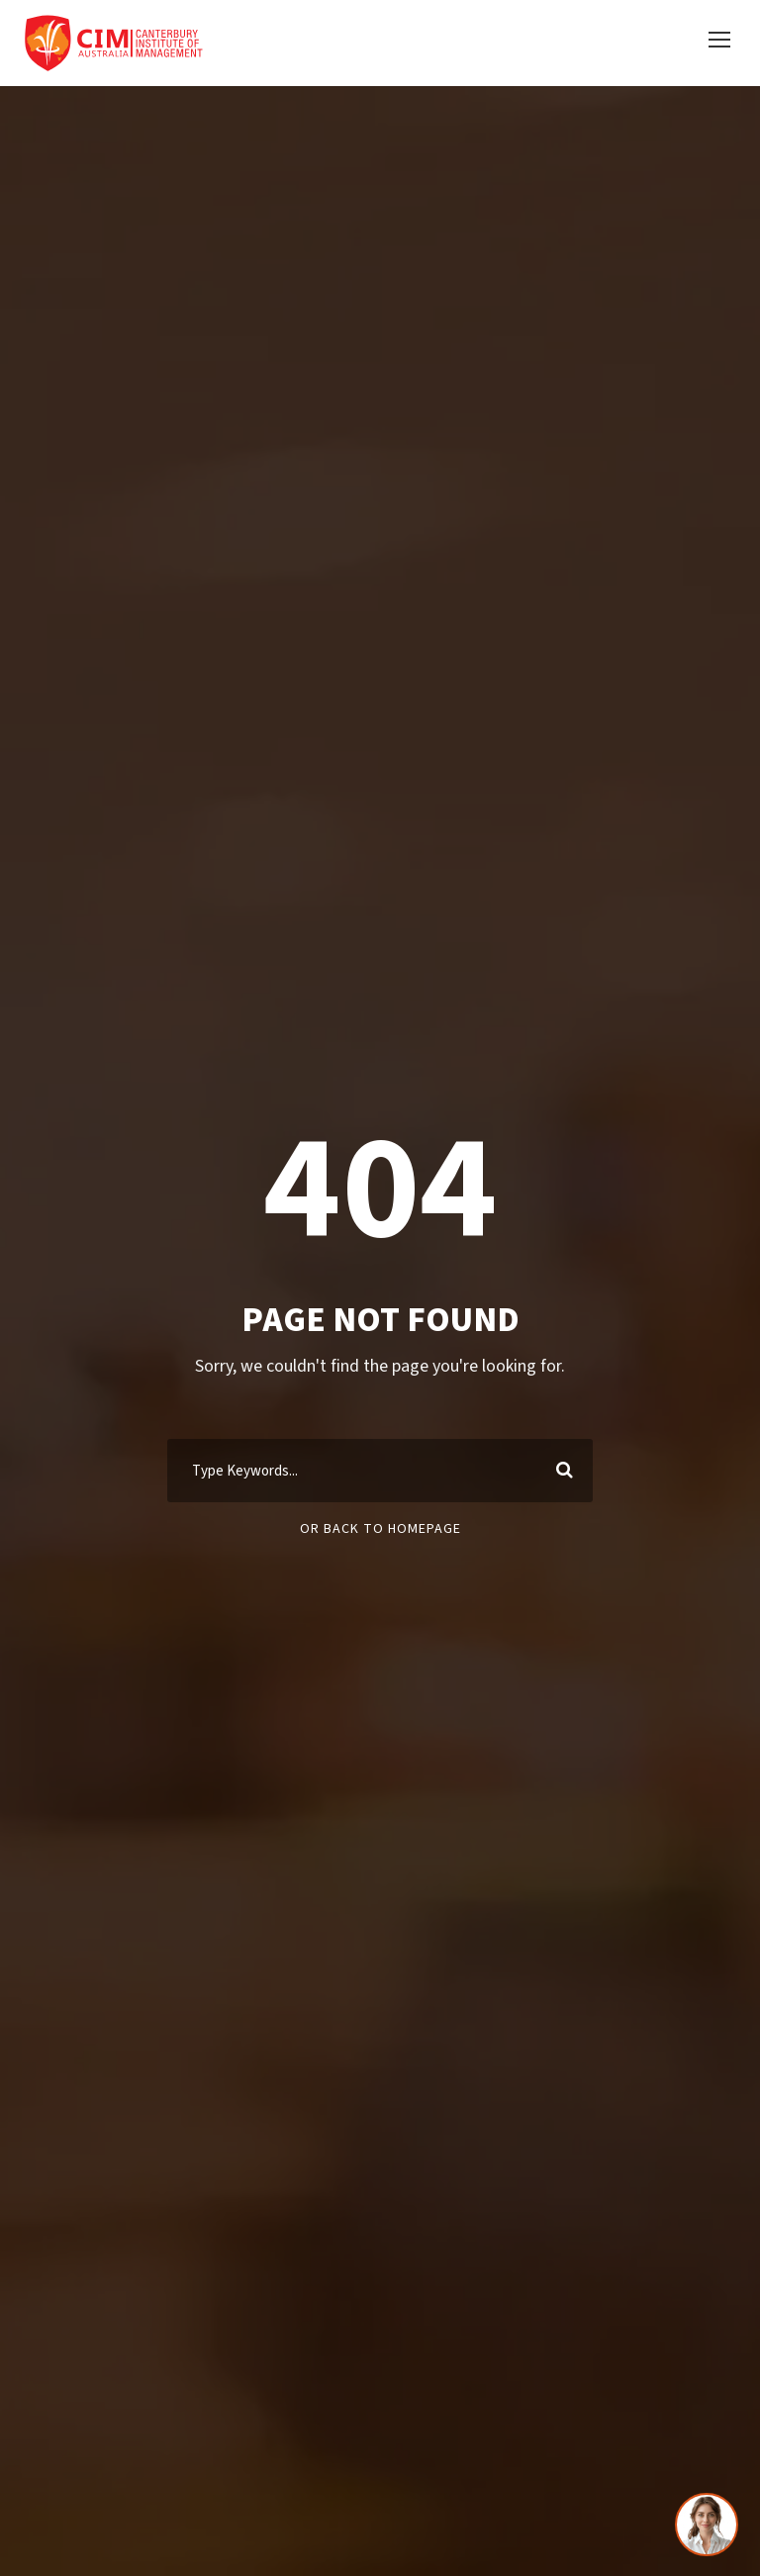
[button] (719, 42)
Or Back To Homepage (380, 1533)
